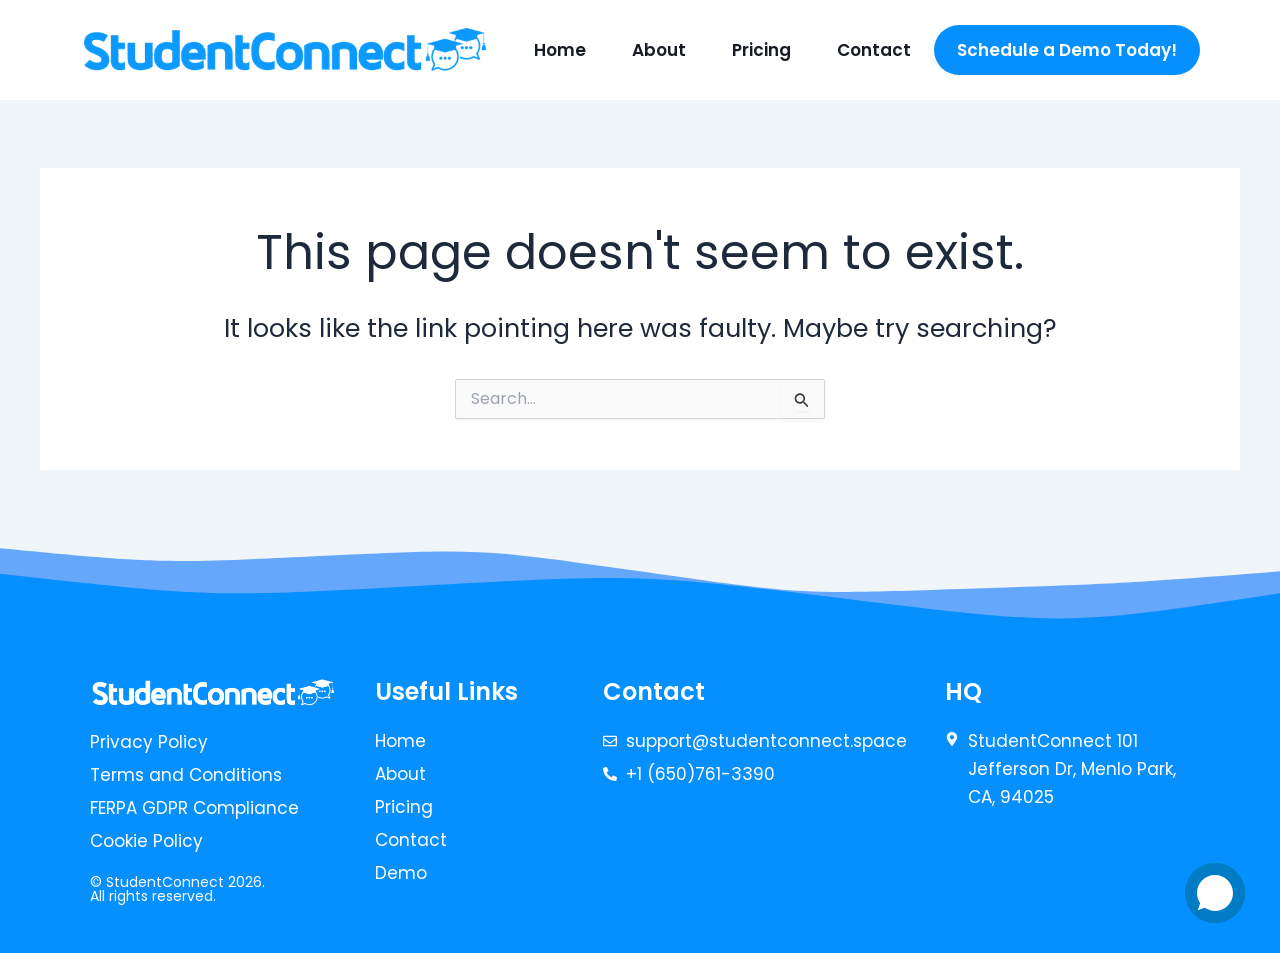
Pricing (761, 50)
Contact (874, 50)
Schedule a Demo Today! (1067, 50)
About (659, 50)
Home (560, 50)
